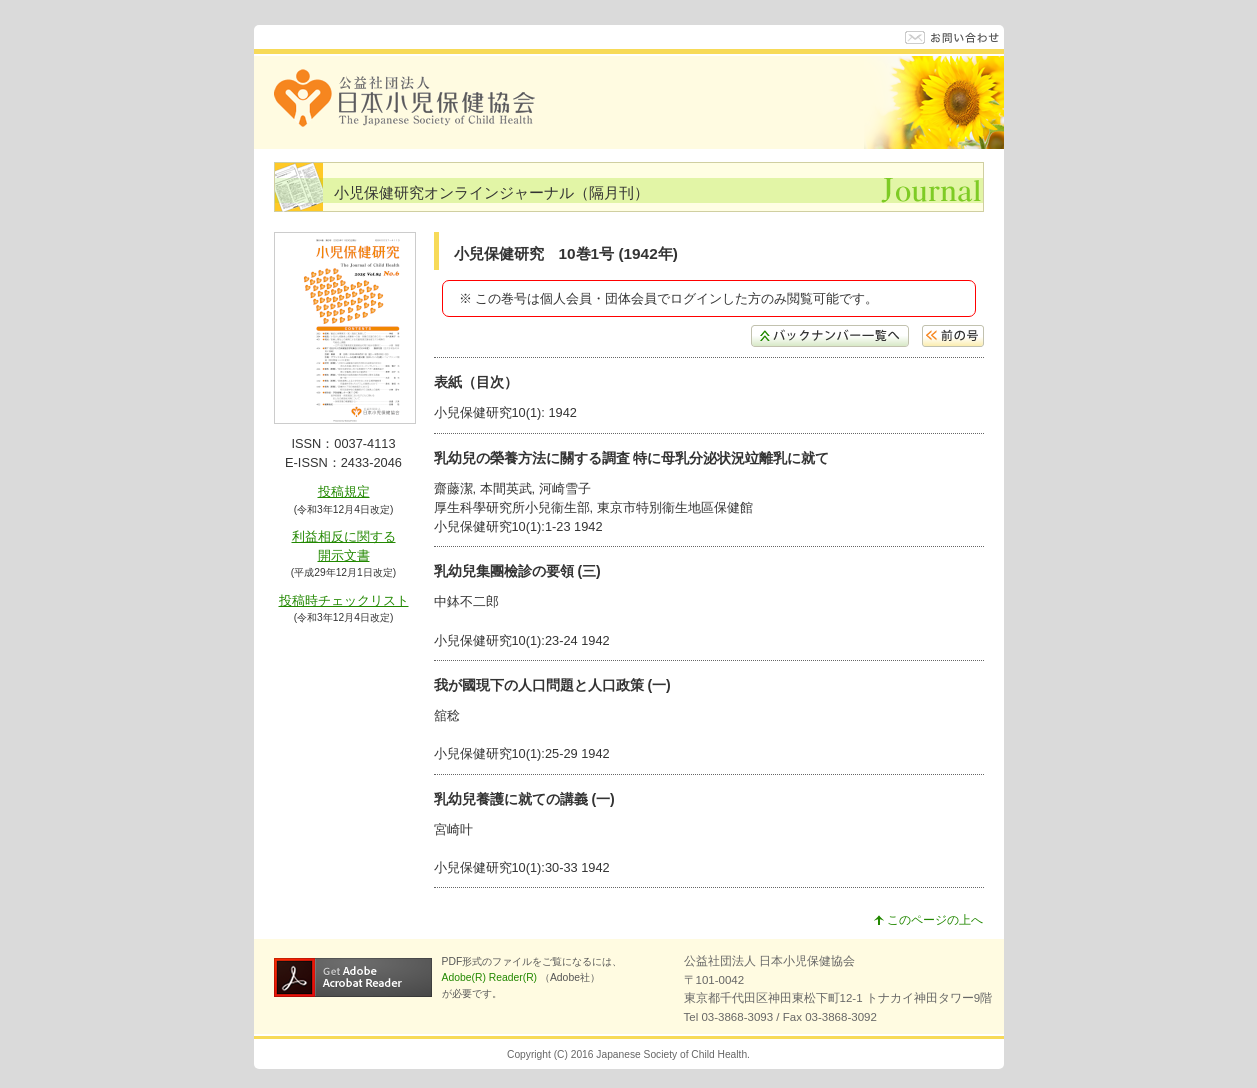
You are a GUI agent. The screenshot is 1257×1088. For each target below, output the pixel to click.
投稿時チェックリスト (344, 600)
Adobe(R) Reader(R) (491, 977)
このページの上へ (928, 920)
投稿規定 (344, 491)
